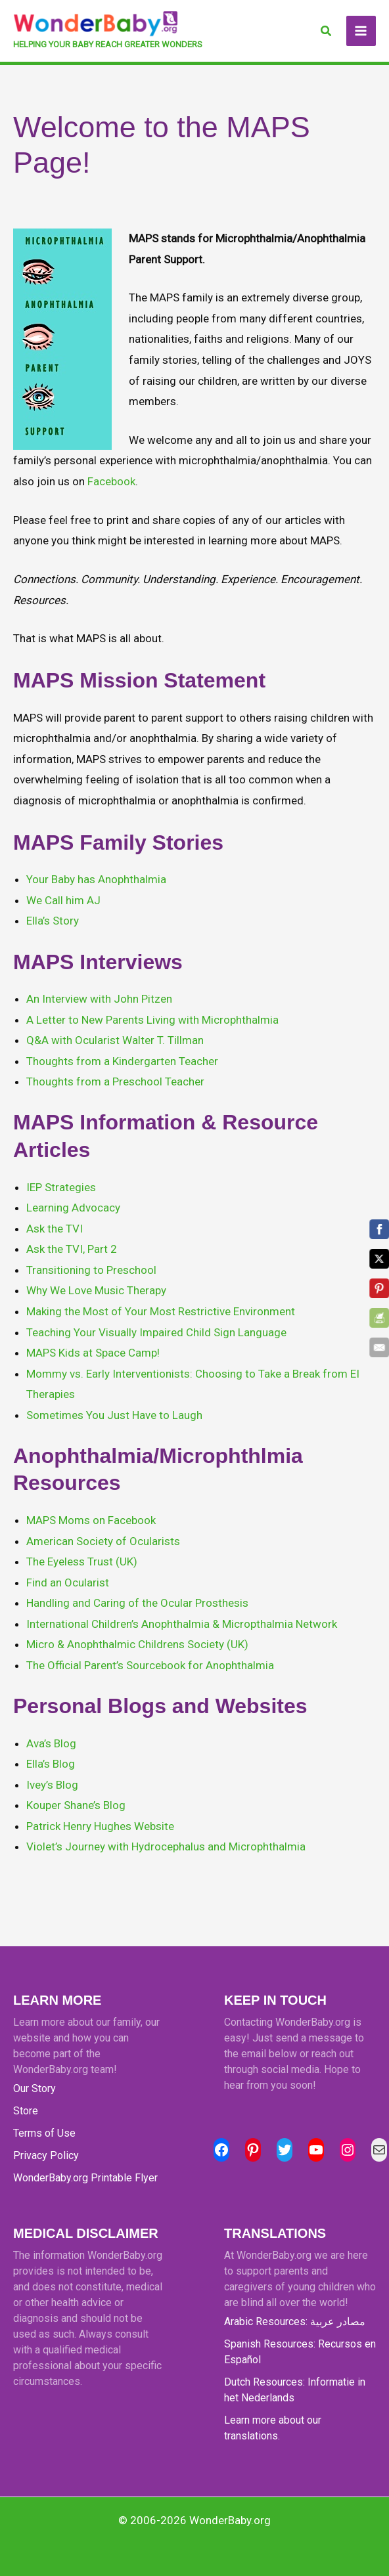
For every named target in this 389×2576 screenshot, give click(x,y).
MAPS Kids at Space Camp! (93, 1352)
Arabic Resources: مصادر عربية (294, 2321)
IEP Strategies (61, 1187)
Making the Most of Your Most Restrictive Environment (160, 1311)
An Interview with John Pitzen (99, 998)
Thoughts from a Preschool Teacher (115, 1081)
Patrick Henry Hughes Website (100, 1826)
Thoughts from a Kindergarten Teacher (122, 1061)
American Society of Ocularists (103, 1541)
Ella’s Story (52, 920)
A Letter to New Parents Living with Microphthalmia (152, 1019)
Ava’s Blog (51, 1743)
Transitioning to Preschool (91, 1270)
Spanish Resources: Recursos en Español (300, 2352)
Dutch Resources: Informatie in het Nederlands (294, 2390)
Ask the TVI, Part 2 (71, 1248)
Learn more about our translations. (272, 2428)
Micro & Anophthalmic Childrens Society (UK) (137, 1644)
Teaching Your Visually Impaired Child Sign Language (156, 1332)
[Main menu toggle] (361, 31)
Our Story (34, 2088)
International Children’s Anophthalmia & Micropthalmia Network (181, 1623)
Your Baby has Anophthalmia (96, 879)
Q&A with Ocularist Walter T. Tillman (115, 1040)
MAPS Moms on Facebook (91, 1520)
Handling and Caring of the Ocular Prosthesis (137, 1602)
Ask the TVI (54, 1228)
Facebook (111, 481)
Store (25, 2111)
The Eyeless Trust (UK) (81, 1561)
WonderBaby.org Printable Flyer (85, 2178)
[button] (326, 31)
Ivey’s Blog (52, 1784)
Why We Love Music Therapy (96, 1290)
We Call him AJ (63, 900)
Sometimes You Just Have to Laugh (114, 1415)
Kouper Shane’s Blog (76, 1805)
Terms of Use (44, 2133)
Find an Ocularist (67, 1582)
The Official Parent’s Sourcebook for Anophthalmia (150, 1665)
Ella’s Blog (50, 1763)
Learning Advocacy (73, 1207)
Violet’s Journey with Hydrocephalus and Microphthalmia (166, 1846)
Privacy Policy (46, 2155)
